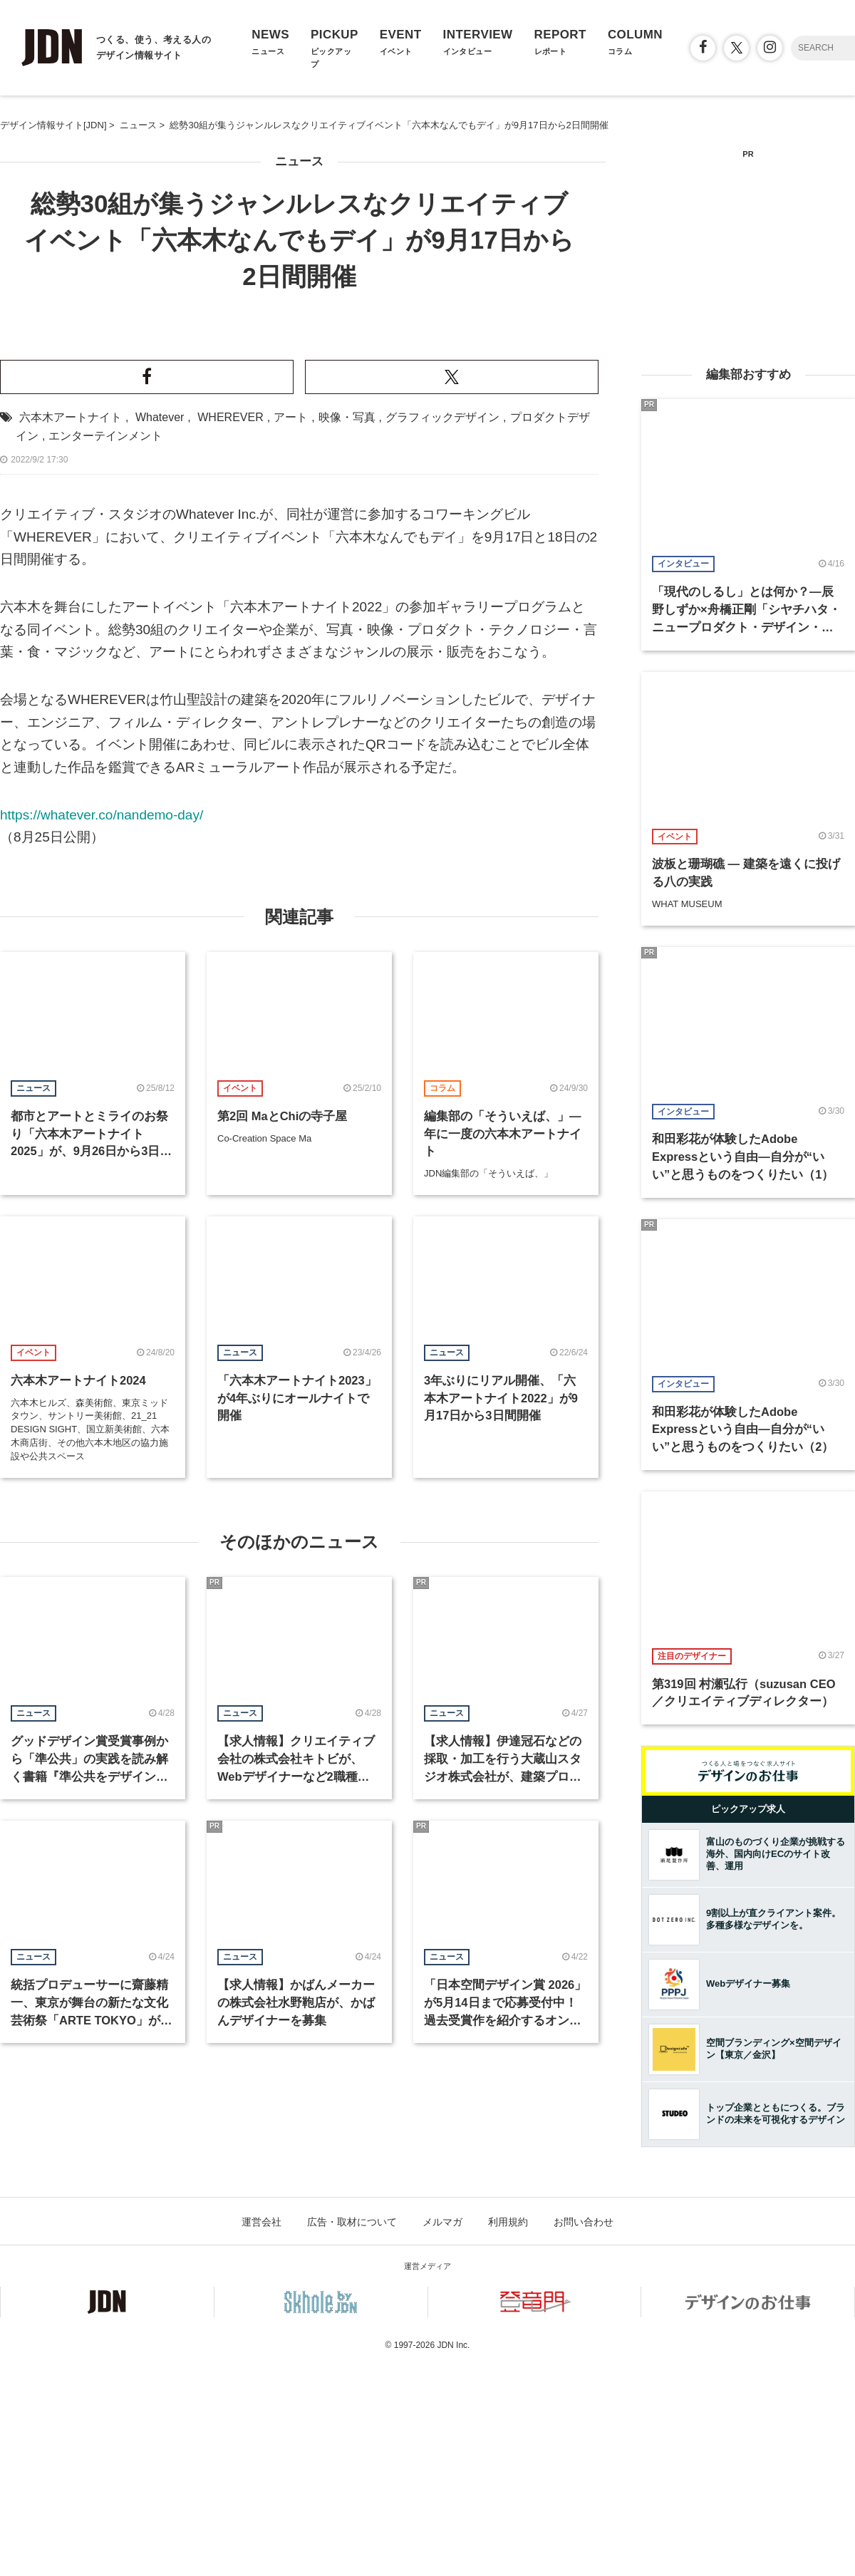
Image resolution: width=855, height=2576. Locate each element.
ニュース (299, 161)
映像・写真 (346, 737)
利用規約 (508, 2438)
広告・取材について (352, 2438)
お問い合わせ (583, 2438)
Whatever (159, 737)
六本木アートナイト (70, 737)
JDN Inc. (453, 2562)
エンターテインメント (105, 756)
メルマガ (442, 2438)
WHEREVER (230, 737)
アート (291, 737)
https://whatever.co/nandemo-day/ (101, 1134)
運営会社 (261, 2438)
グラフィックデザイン (442, 737)
